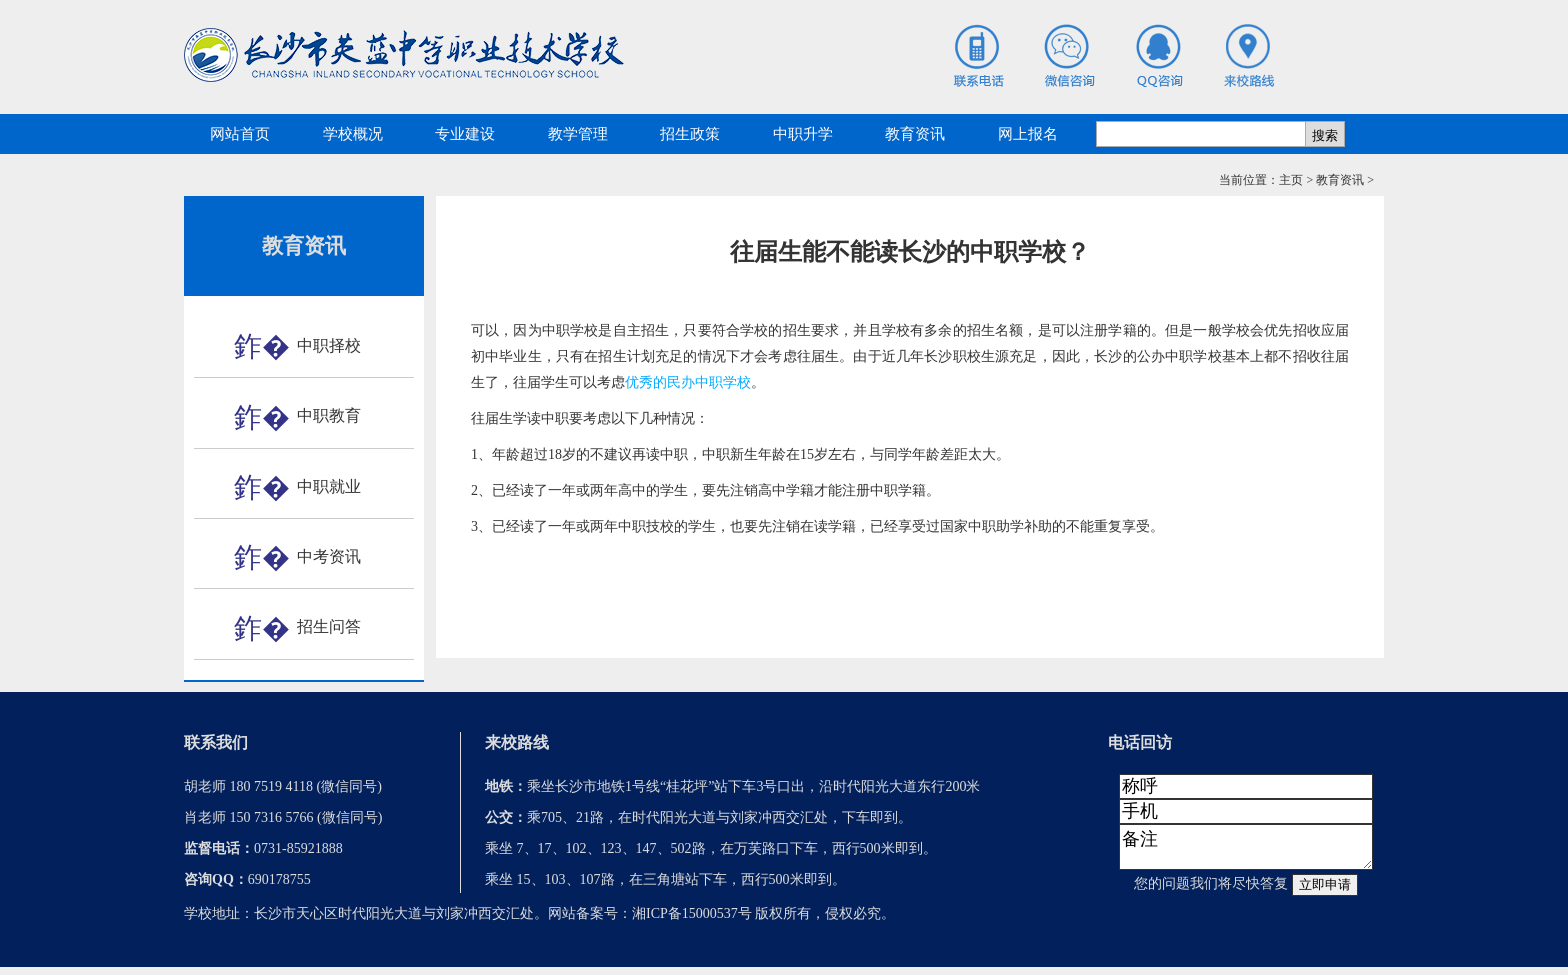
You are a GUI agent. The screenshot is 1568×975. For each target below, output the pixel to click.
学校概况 (353, 134)
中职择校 (329, 345)
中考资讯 (329, 556)
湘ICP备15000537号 (692, 921)
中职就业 (329, 486)
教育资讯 (915, 134)
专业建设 (465, 134)
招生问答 (329, 626)
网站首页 (240, 134)
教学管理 (578, 134)
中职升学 (803, 134)
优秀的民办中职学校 (688, 382)
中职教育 (329, 415)
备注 (1246, 851)
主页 (1291, 180)
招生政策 (690, 134)
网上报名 (1028, 134)
